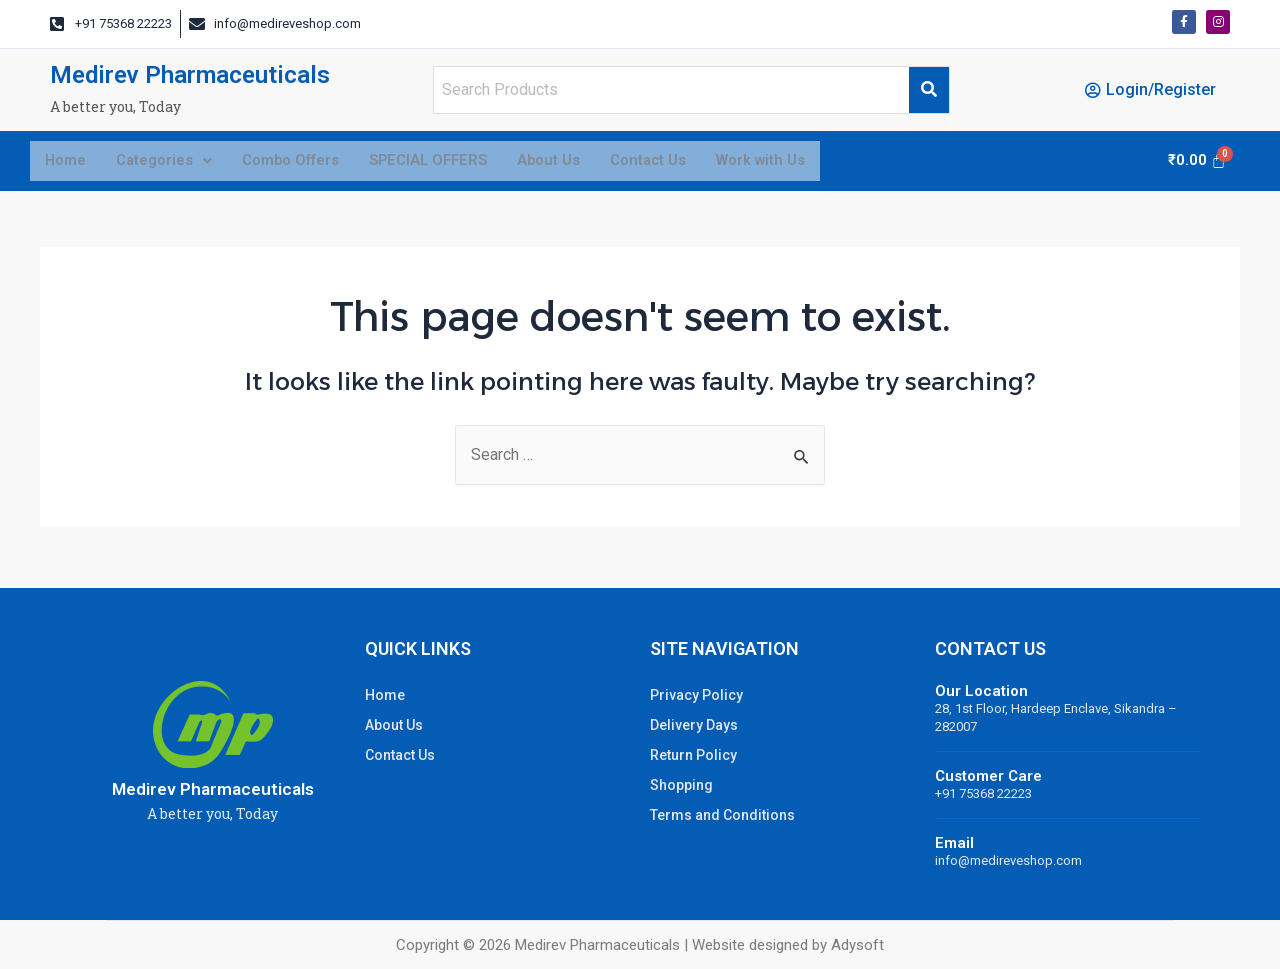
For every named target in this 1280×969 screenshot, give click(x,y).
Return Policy (693, 755)
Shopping (681, 785)
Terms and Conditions (722, 815)
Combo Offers (307, 163)
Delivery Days (694, 725)
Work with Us (808, 163)
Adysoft (857, 945)
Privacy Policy (696, 695)
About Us (580, 163)
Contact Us (687, 163)
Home (67, 163)
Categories (172, 163)
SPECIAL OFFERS (453, 163)
